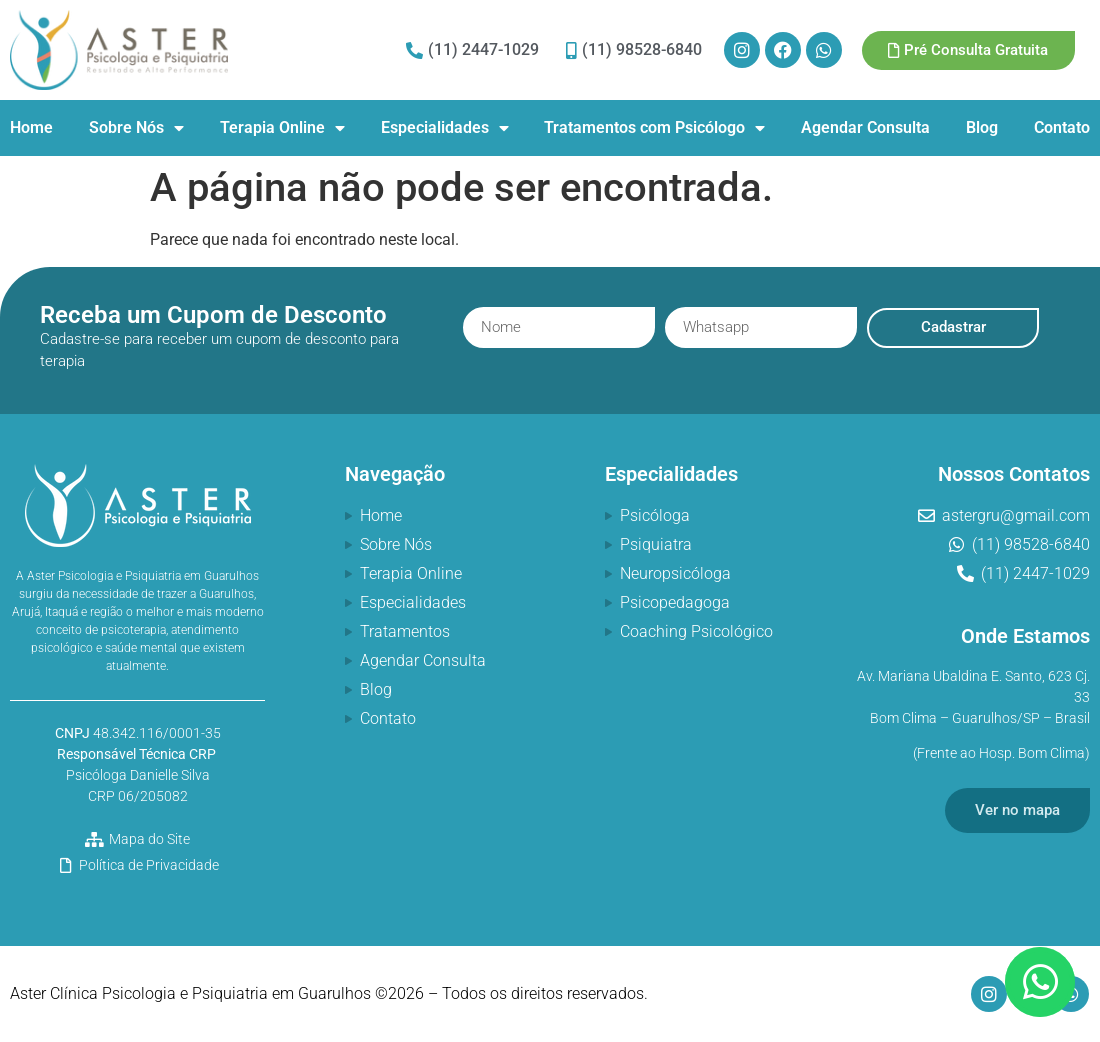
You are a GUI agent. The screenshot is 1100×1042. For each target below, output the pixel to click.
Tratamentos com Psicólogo (654, 128)
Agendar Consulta (865, 127)
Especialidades (445, 128)
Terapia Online (282, 128)
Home (31, 127)
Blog (982, 127)
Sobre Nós (136, 128)
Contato (1062, 127)
